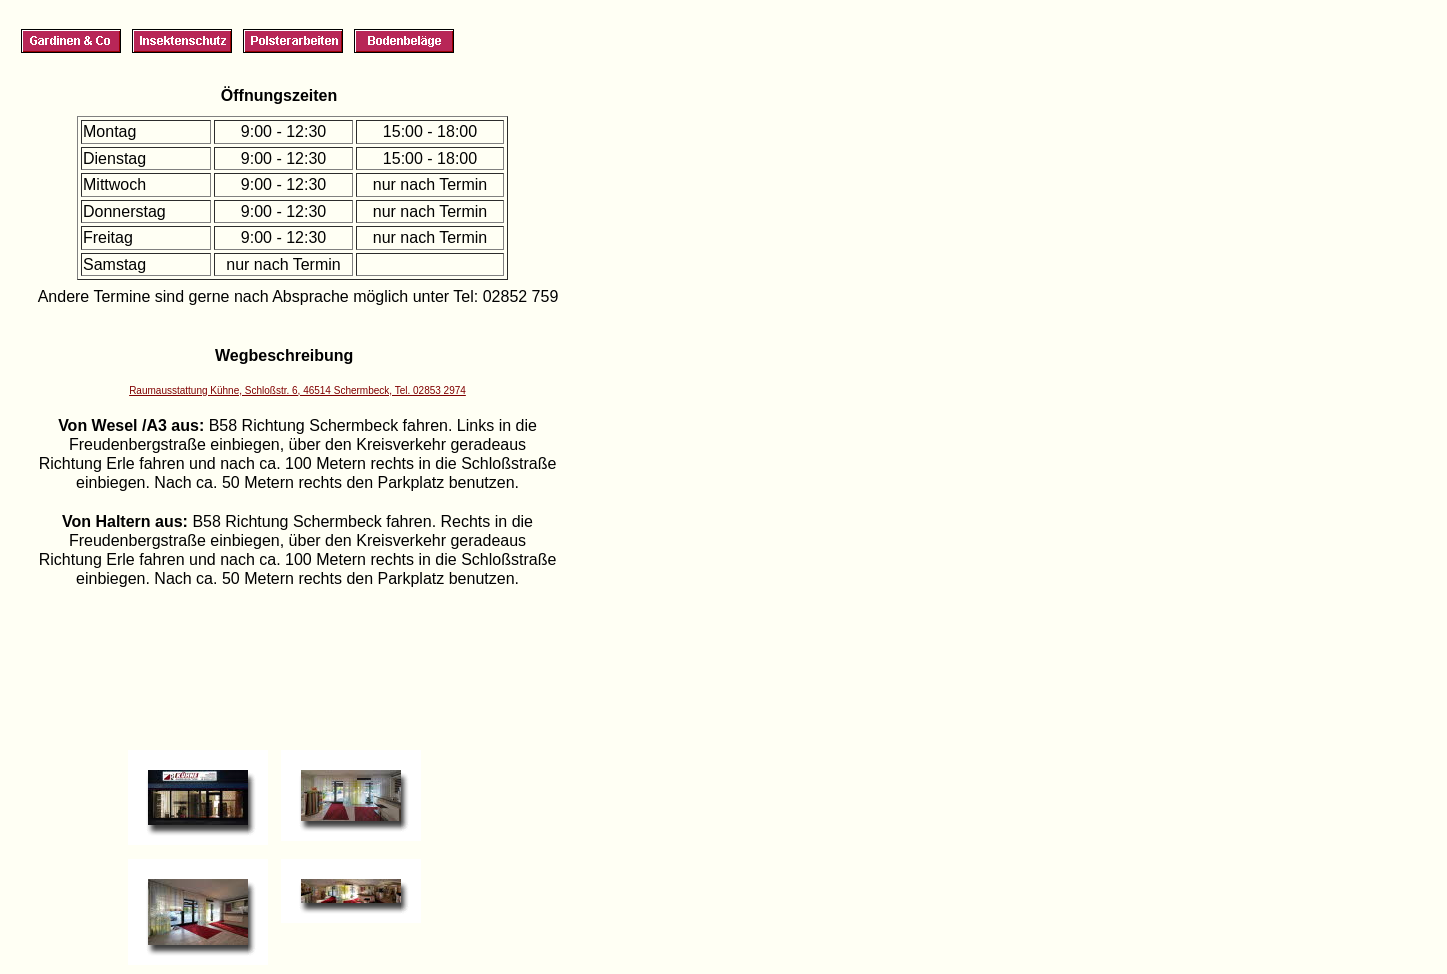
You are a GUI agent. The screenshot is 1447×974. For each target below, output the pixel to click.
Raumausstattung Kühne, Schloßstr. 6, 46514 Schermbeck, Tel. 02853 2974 (297, 390)
